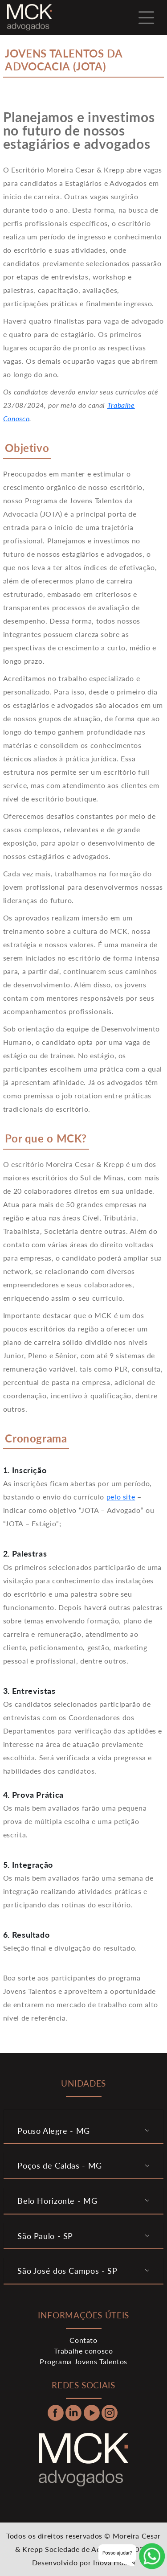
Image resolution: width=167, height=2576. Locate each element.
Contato (83, 2340)
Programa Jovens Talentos (83, 2361)
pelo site (120, 1496)
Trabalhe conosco (83, 2351)
